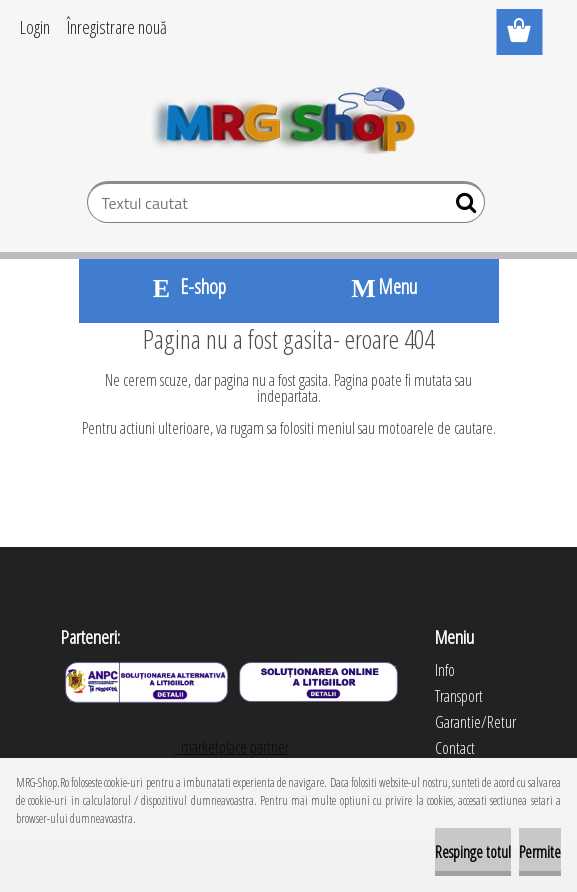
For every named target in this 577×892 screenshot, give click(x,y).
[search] (461, 207)
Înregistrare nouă (117, 27)
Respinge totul (473, 852)
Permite (540, 852)
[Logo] (288, 116)
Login (35, 27)
